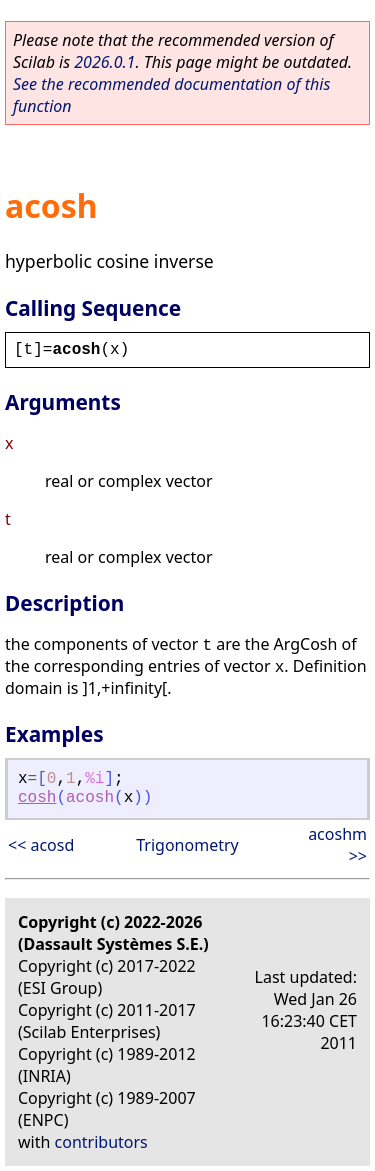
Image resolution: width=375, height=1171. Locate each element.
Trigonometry (187, 845)
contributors (101, 1142)
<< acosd (41, 845)
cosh (37, 798)
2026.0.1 (104, 62)
